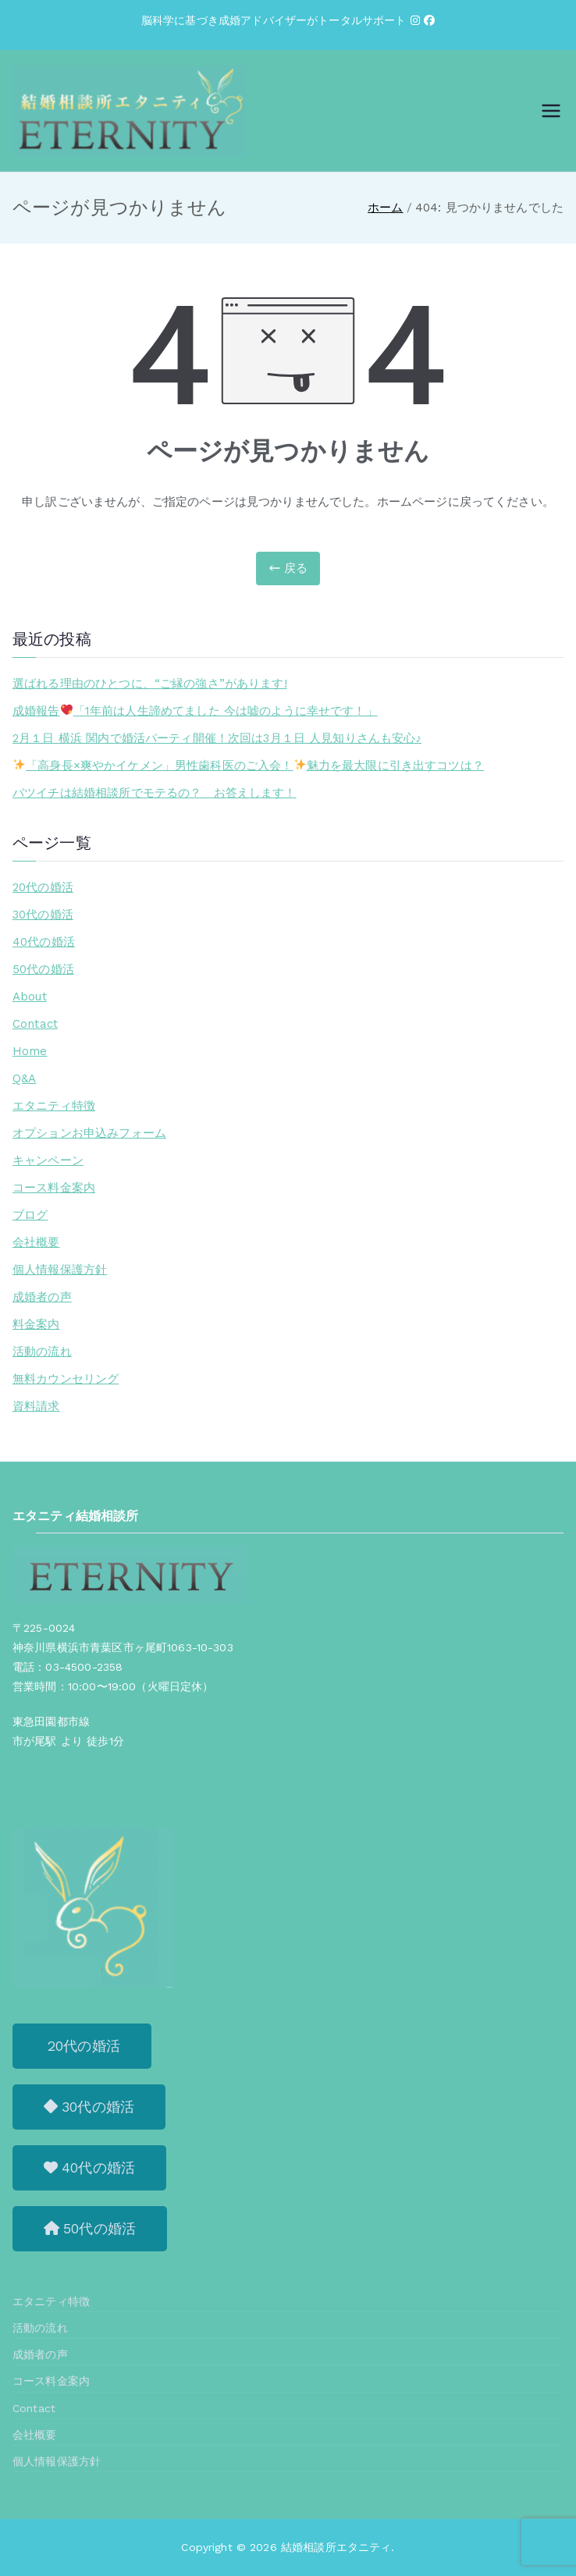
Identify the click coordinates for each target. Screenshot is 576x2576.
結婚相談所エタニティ (336, 2547)
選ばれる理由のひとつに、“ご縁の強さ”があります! (149, 684)
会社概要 (36, 1242)
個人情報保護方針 (59, 1270)
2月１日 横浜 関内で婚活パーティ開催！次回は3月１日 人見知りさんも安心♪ (216, 738)
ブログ (30, 1215)
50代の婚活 (43, 969)
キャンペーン (48, 1160)
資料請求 (36, 1406)
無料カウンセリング (65, 1379)
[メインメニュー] (551, 111)
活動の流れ (42, 1352)
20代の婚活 (42, 887)
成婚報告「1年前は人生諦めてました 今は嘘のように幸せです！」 (195, 711)
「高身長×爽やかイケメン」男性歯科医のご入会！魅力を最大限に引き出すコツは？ (248, 766)
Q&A (24, 1078)
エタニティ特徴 (53, 1106)
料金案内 (36, 1324)
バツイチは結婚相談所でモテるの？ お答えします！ (154, 793)
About (29, 997)
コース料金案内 (53, 1188)
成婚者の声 (42, 1297)
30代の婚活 (42, 915)
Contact (35, 1024)
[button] (81, 2046)
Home (30, 1051)
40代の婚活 (43, 942)
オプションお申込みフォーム (89, 1133)
